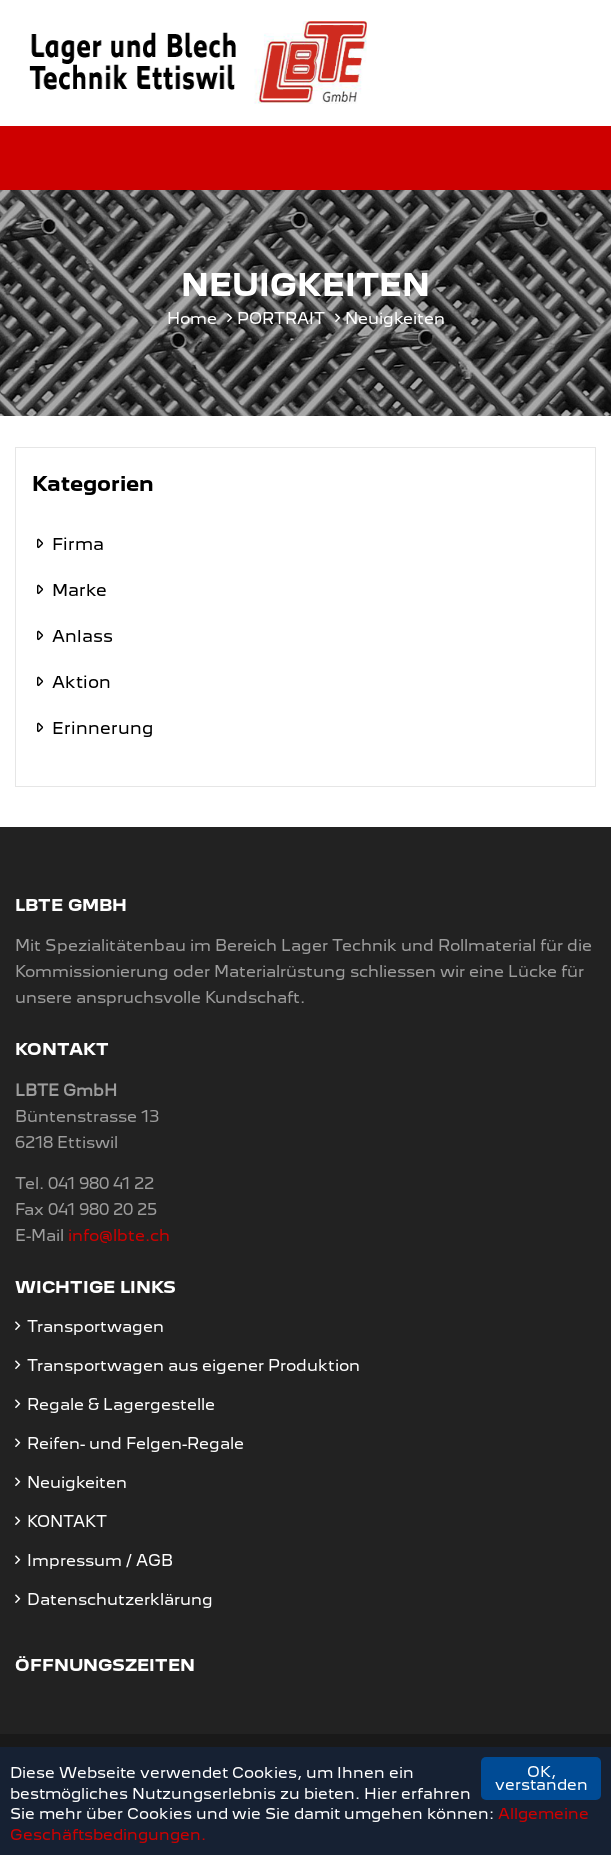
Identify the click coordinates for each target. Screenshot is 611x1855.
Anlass (82, 636)
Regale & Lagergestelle (121, 1404)
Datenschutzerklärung (120, 1599)
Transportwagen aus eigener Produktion (193, 1365)
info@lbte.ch (119, 1235)
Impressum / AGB (100, 1560)
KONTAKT (67, 1521)
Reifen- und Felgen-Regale (135, 1443)
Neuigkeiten (77, 1482)
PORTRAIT (281, 318)
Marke (79, 590)
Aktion (81, 682)
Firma (78, 544)
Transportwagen (95, 1326)
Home (192, 318)
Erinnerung (102, 728)
